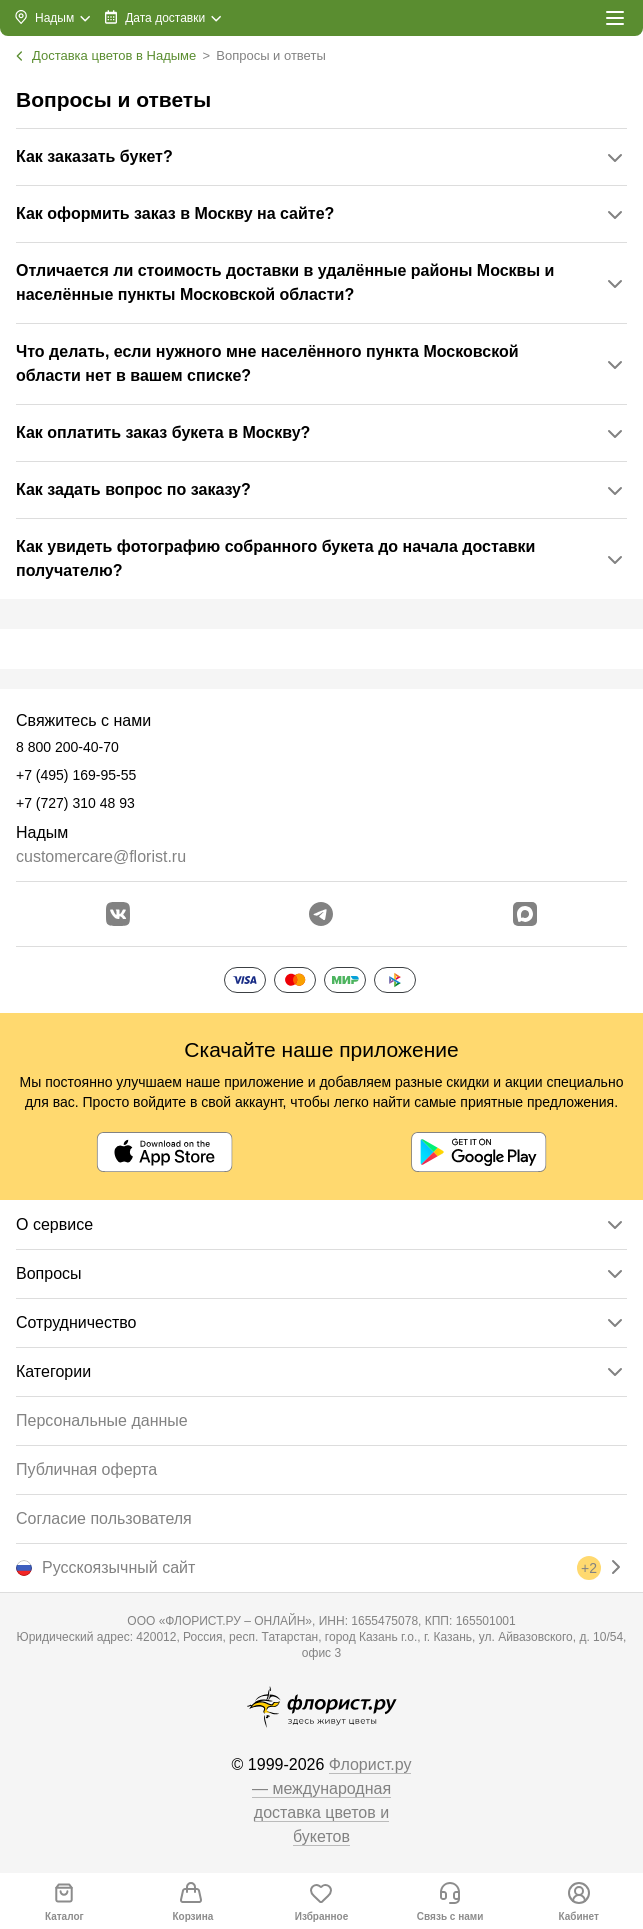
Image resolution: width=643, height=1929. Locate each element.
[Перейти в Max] (525, 914)
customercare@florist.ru (101, 856)
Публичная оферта (86, 1469)
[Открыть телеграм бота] (321, 914)
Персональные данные (102, 1420)
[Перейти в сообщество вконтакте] (118, 914)
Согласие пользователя (104, 1518)
